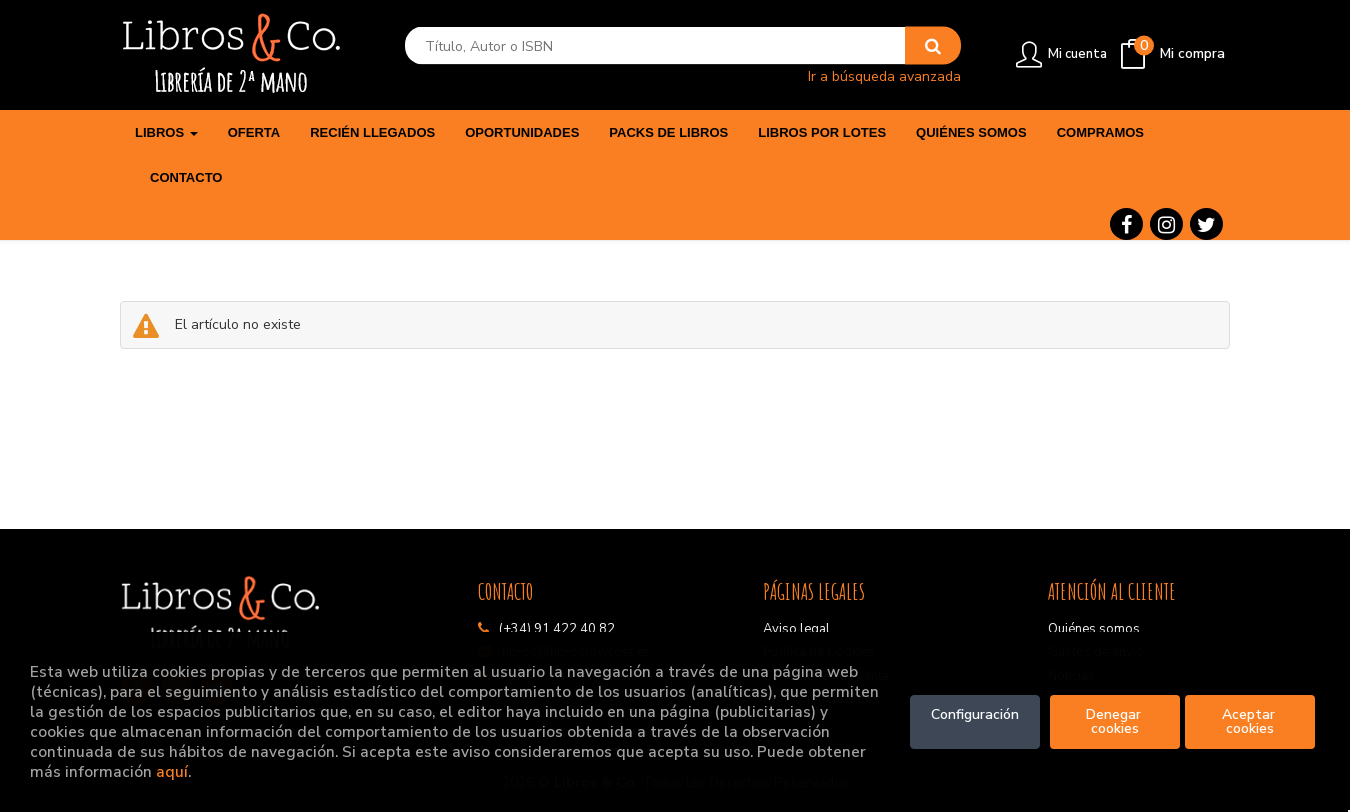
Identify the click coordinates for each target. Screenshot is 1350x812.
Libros (166, 132)
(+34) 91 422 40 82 (557, 629)
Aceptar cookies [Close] (1250, 721)
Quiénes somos (1094, 629)
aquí (172, 771)
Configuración (975, 714)
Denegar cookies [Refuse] (1115, 721)
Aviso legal (796, 629)
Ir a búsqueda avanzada (884, 75)
